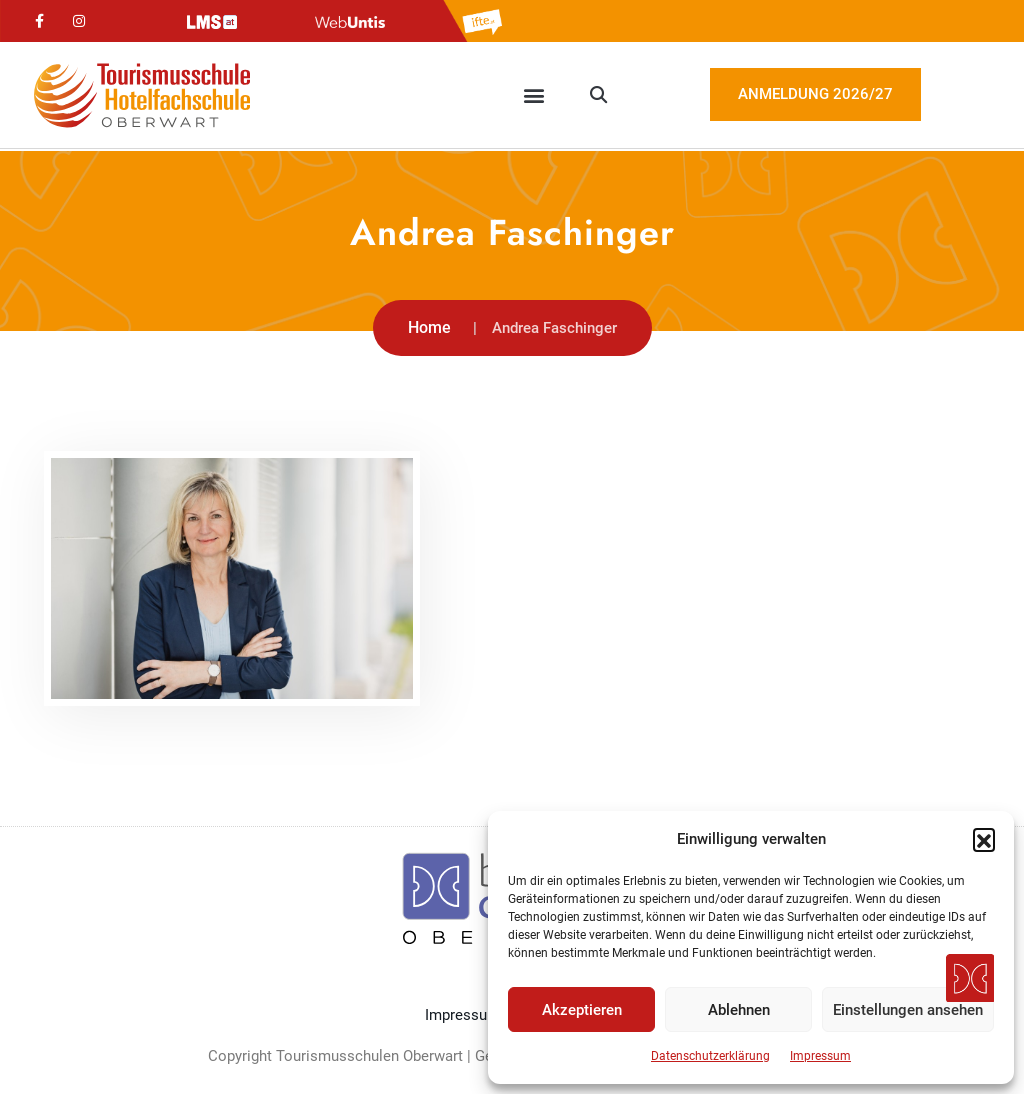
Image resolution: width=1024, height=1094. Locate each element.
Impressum (820, 1056)
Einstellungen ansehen (908, 1010)
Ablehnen (739, 1010)
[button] (984, 839)
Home (429, 327)
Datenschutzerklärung (710, 1056)
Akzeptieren (582, 1010)
